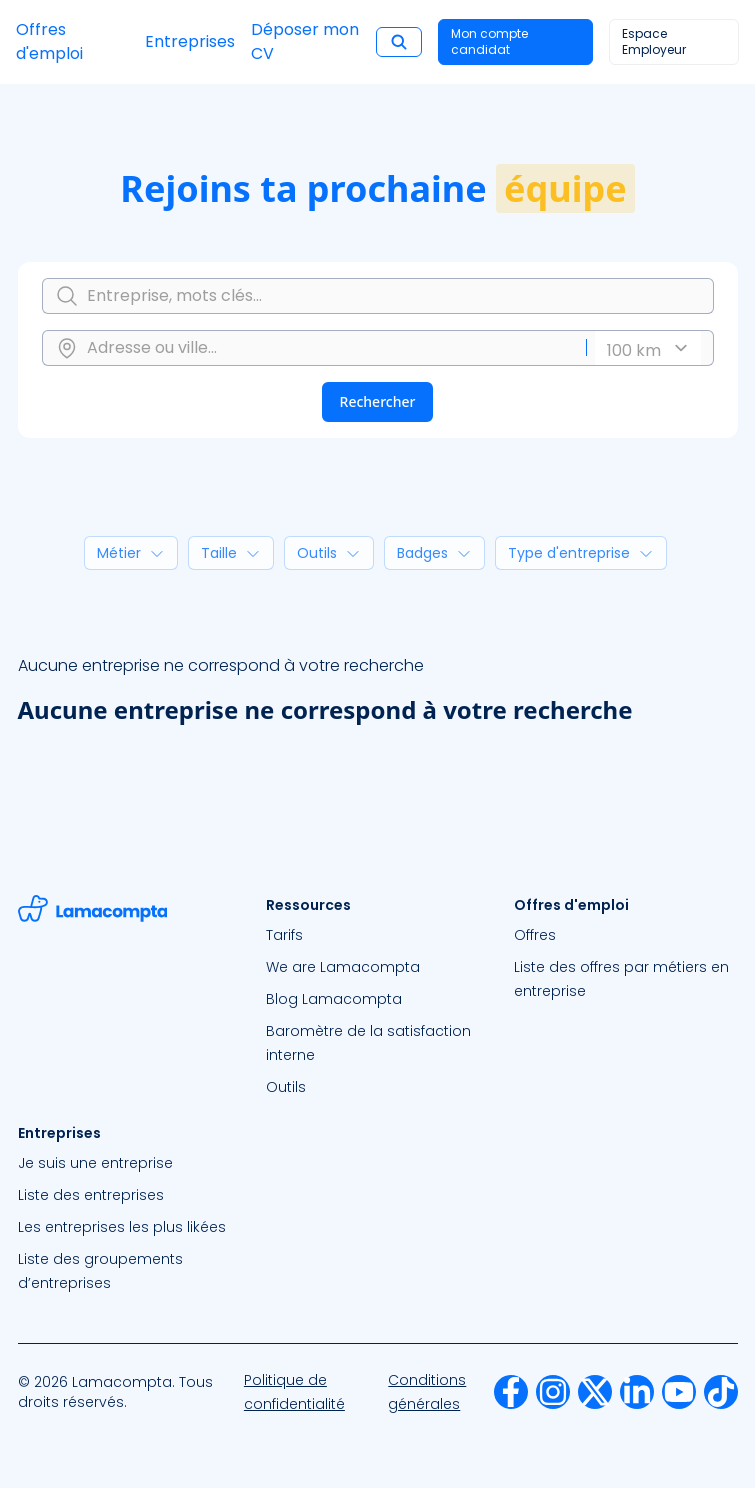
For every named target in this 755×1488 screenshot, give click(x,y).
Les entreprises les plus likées (122, 1227)
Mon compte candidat (489, 41)
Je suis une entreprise (95, 1163)
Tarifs (284, 935)
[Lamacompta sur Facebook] (511, 1392)
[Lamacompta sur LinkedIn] (637, 1392)
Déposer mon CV (305, 41)
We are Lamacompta (343, 967)
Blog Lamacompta (334, 999)
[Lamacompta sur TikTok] (721, 1392)
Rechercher (378, 401)
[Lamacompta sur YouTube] (679, 1392)
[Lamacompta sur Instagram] (553, 1392)
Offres (535, 935)
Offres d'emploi (49, 41)
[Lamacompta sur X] (595, 1392)
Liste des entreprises (91, 1195)
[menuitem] (378, 935)
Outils (286, 1087)
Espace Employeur (654, 41)
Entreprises (190, 41)
